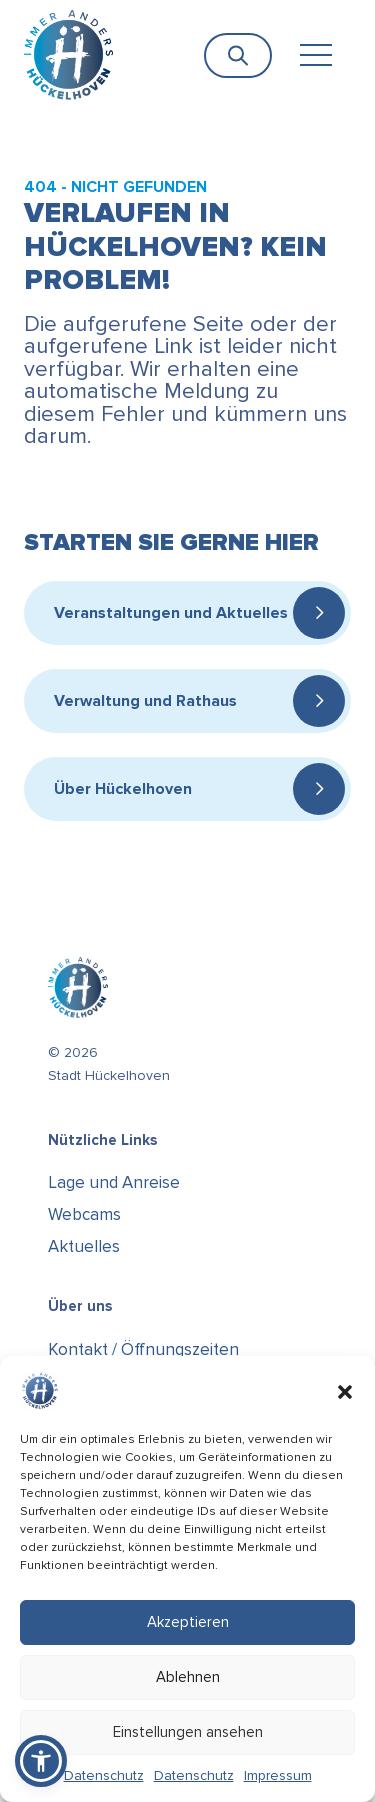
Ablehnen (188, 1677)
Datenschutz (104, 1775)
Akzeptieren (188, 1622)
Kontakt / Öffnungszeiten (143, 1349)
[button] (345, 1391)
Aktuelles (84, 1246)
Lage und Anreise (114, 1182)
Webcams (84, 1214)
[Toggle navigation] (315, 55)
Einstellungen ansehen (188, 1732)
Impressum (278, 1775)
